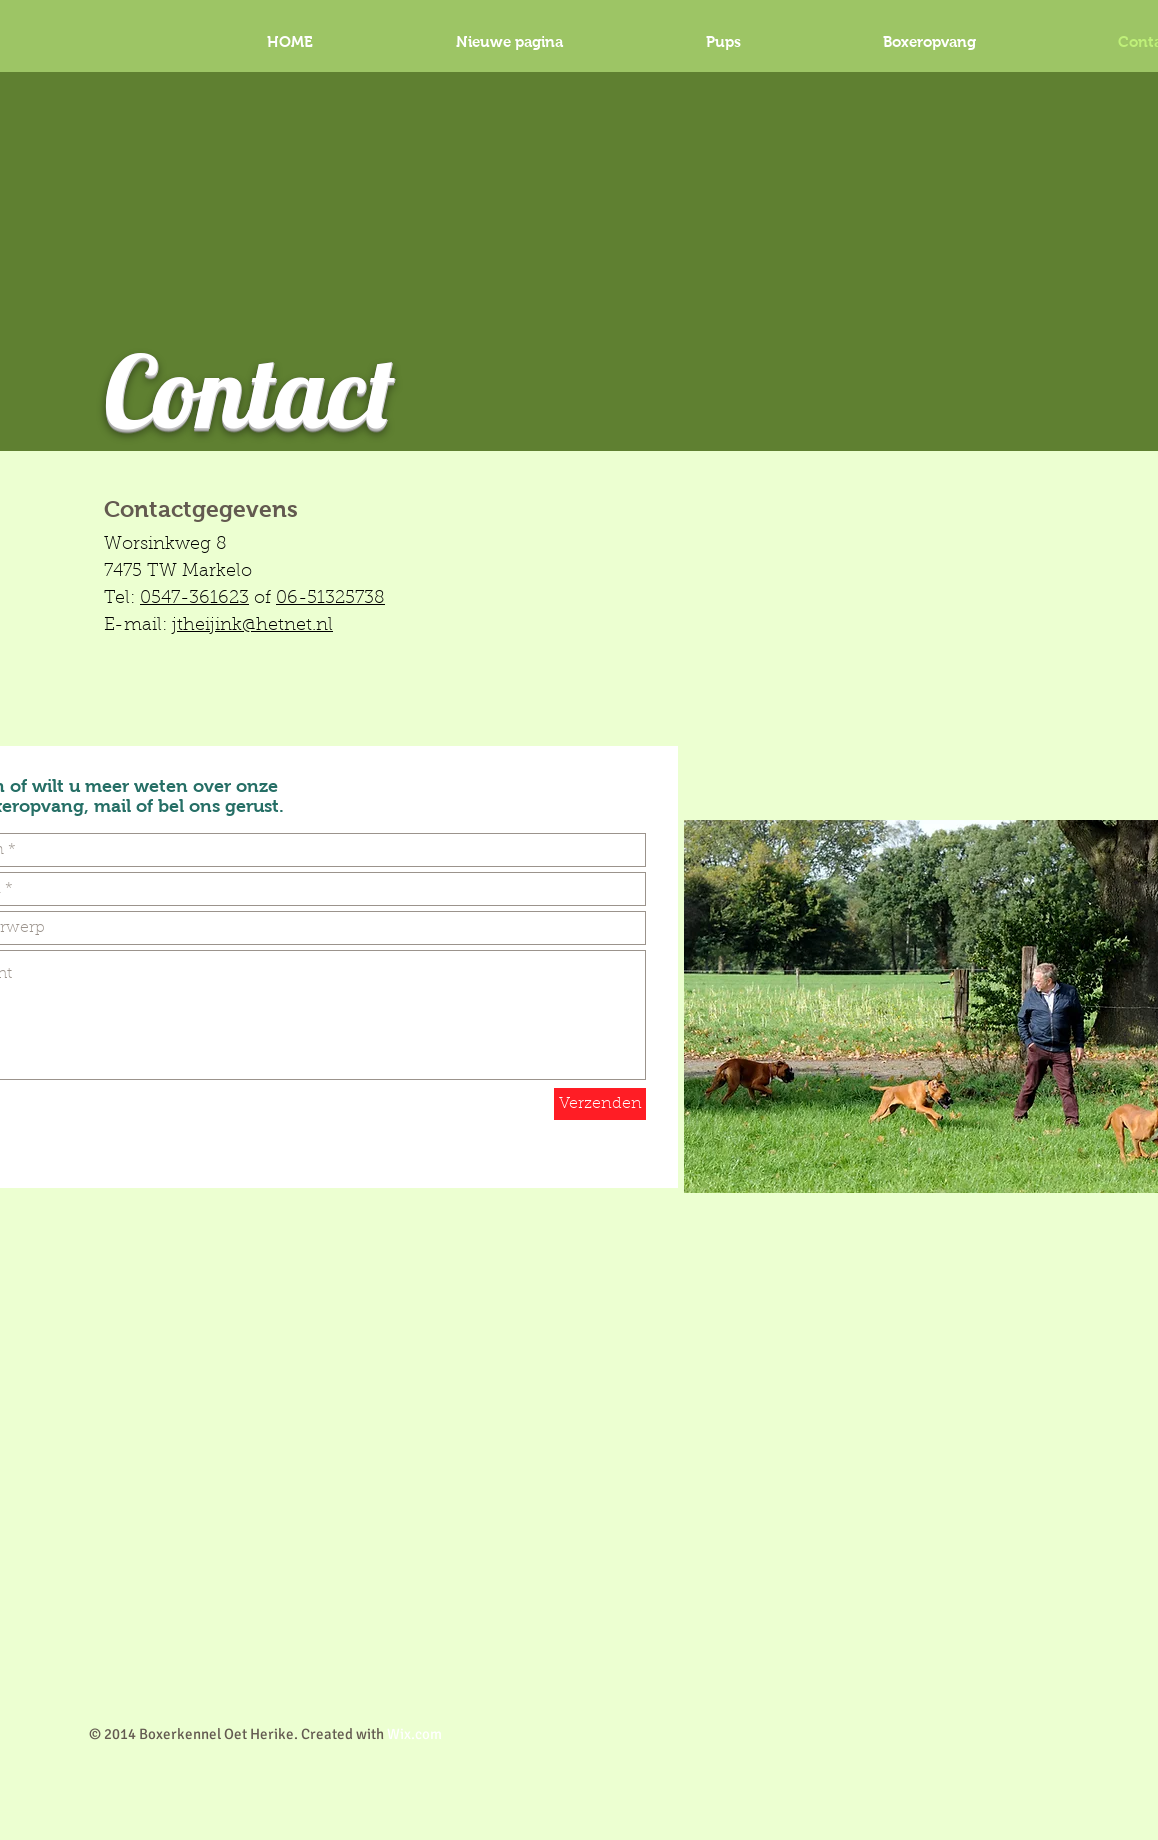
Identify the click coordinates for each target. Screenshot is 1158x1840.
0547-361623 (194, 599)
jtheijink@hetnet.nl (252, 626)
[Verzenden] (600, 1104)
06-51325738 (330, 599)
